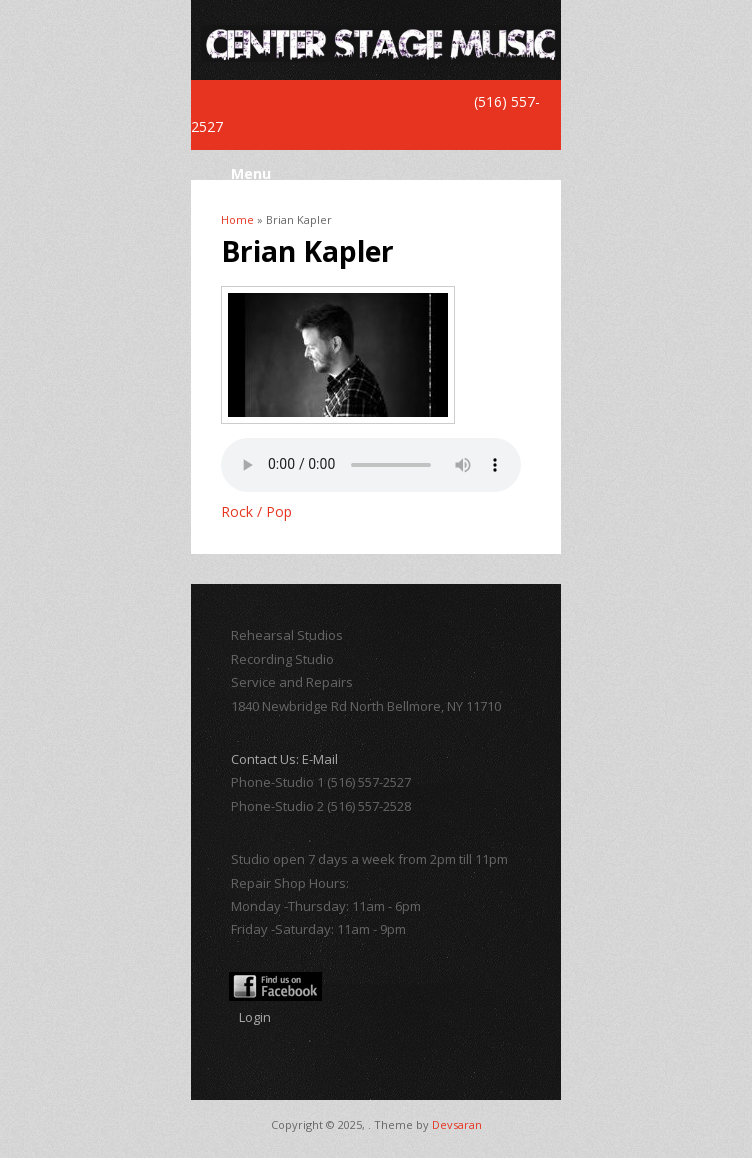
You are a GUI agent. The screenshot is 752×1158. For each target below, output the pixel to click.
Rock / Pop (256, 511)
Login (255, 1017)
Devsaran (457, 1124)
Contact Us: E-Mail (284, 759)
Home (237, 219)
